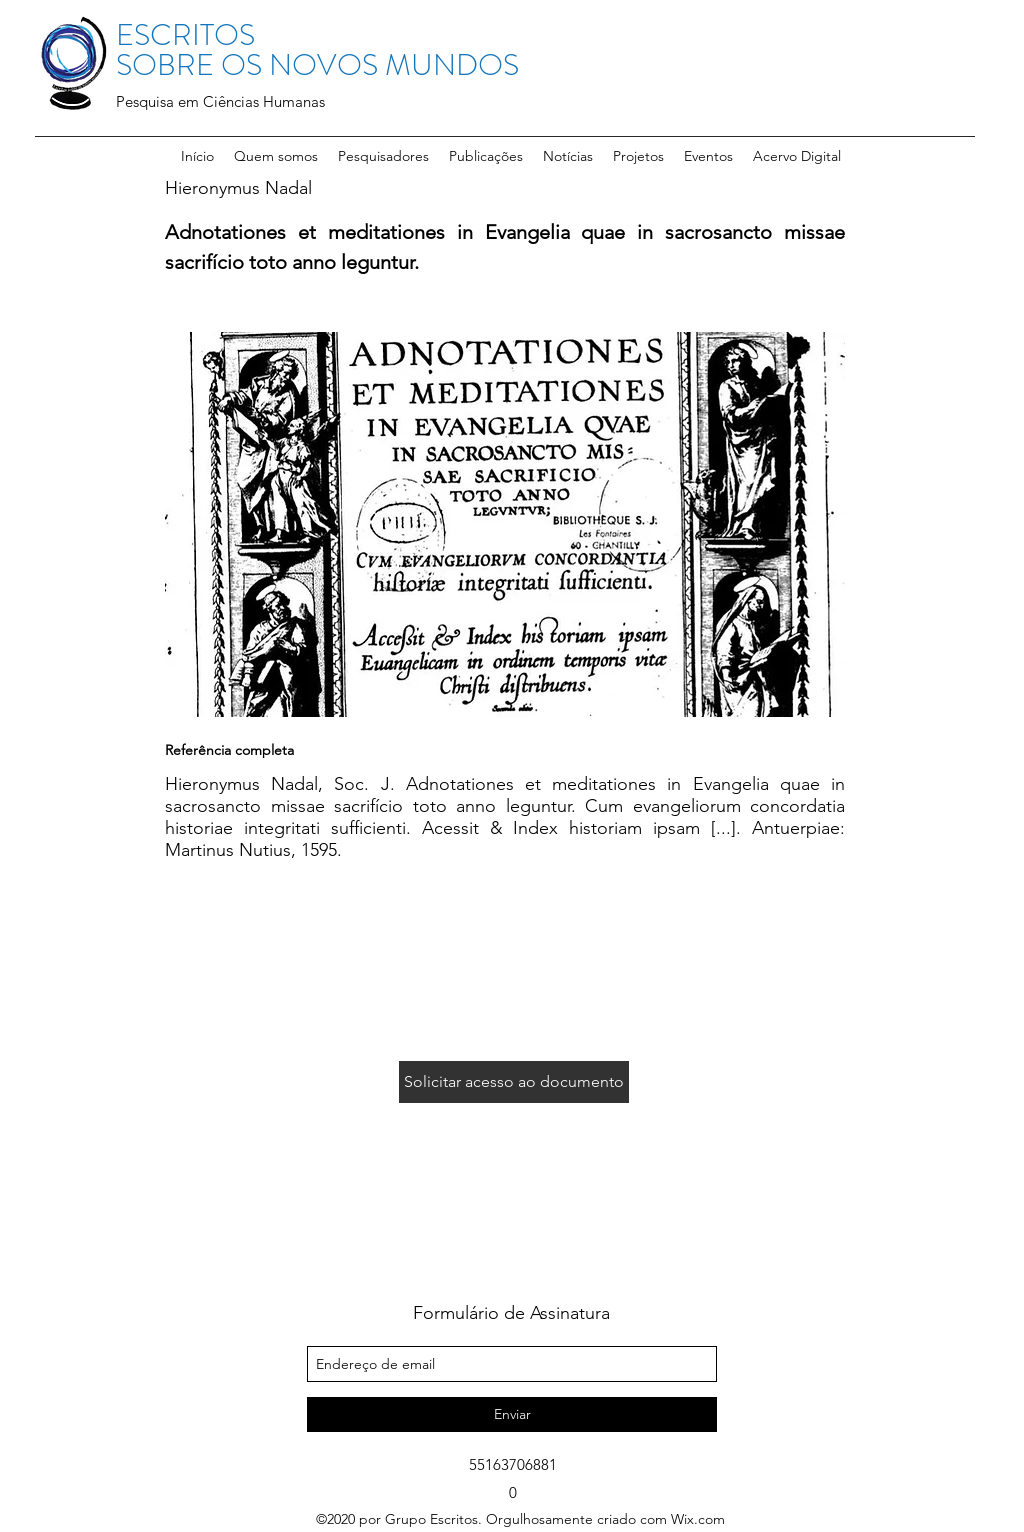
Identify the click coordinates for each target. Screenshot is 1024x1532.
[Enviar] (512, 1414)
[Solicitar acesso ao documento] (514, 1082)
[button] (383, 156)
